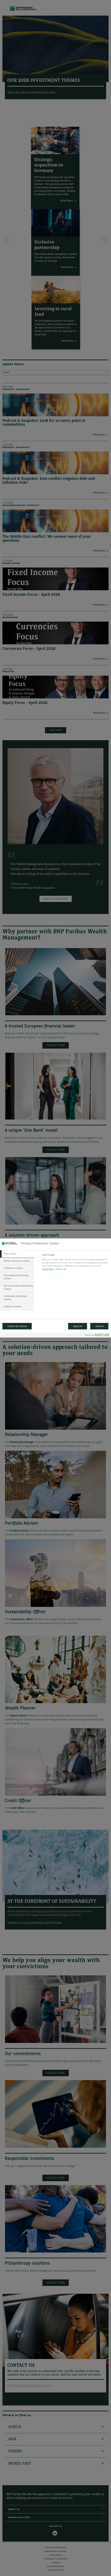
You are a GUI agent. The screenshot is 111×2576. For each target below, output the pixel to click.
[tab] (17, 1253)
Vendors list (61, 1269)
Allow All (99, 1326)
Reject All (77, 1326)
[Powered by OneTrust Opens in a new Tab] (97, 1335)
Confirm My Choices (17, 1326)
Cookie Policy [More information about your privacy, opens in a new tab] (48, 1269)
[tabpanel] (75, 1263)
